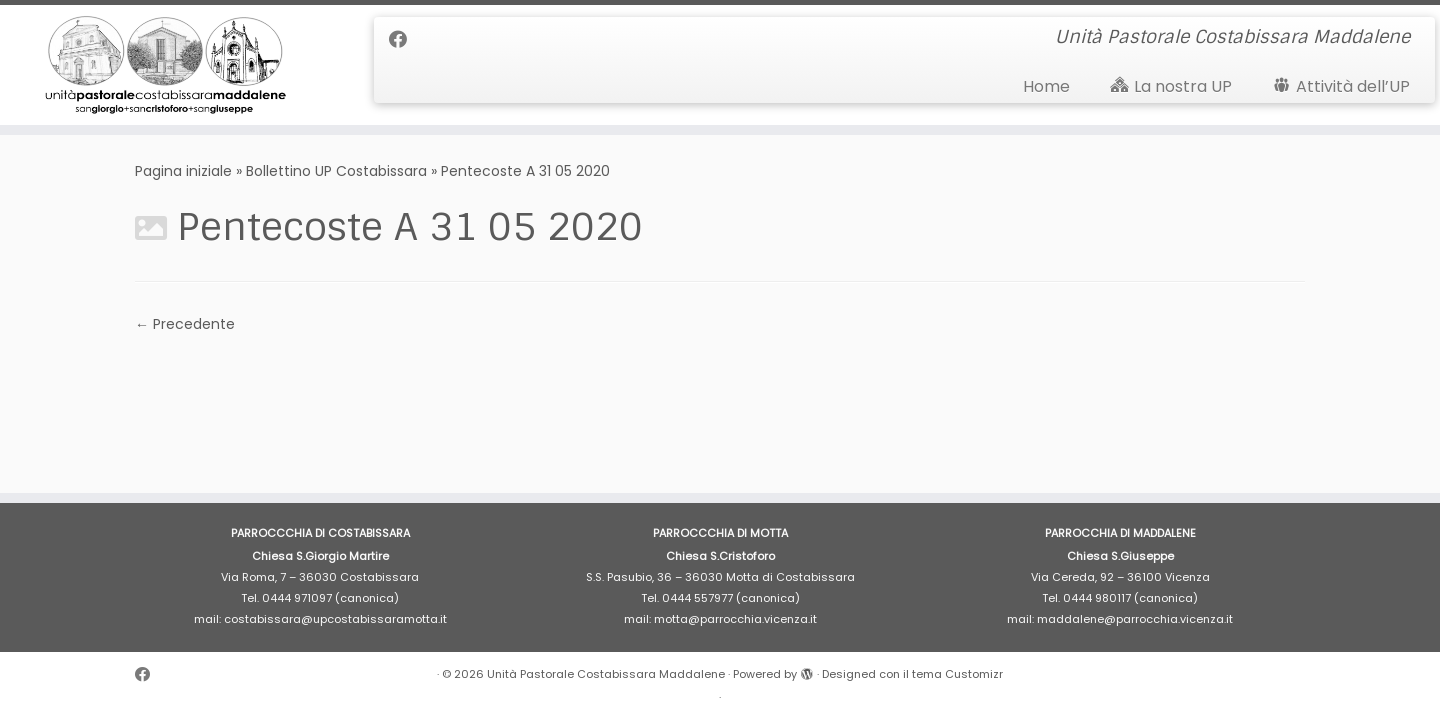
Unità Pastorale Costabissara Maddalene (606, 674)
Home (1046, 86)
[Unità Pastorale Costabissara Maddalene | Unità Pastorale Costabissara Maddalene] (166, 65)
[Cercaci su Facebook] (404, 39)
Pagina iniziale (183, 171)
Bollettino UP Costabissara (336, 171)
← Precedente (185, 324)
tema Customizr (957, 674)
